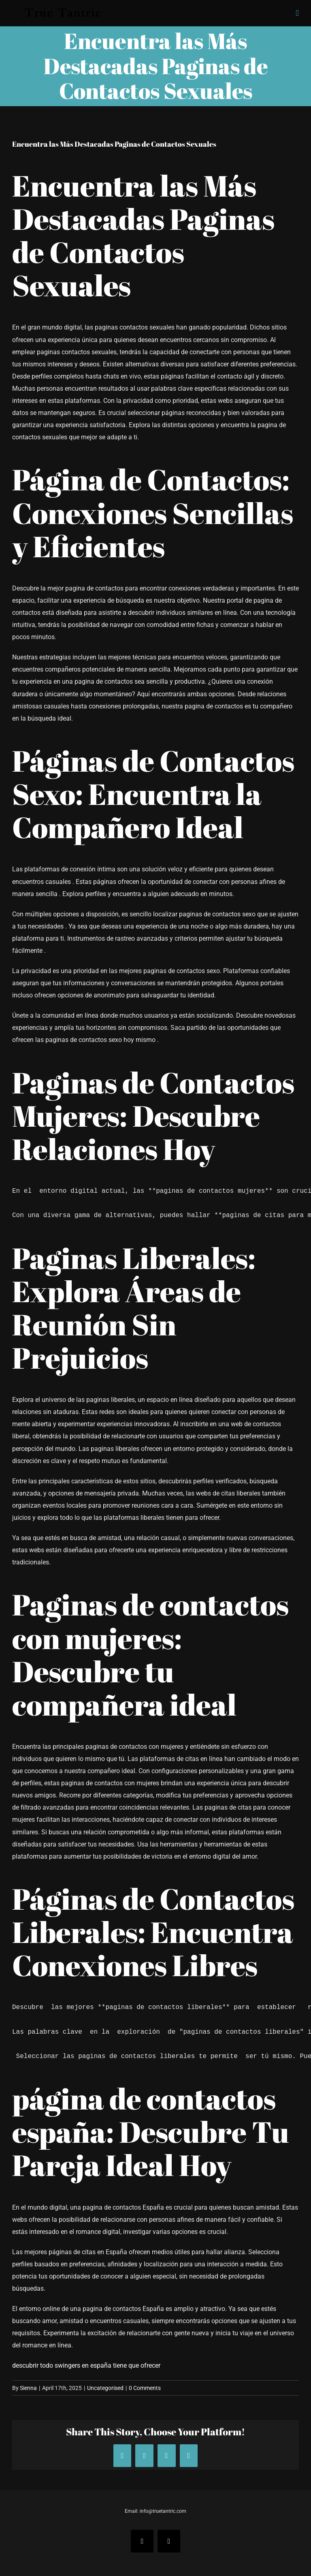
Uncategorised (105, 2388)
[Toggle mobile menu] (297, 13)
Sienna (28, 2388)
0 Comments (145, 2388)
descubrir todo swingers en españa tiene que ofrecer (86, 2365)
